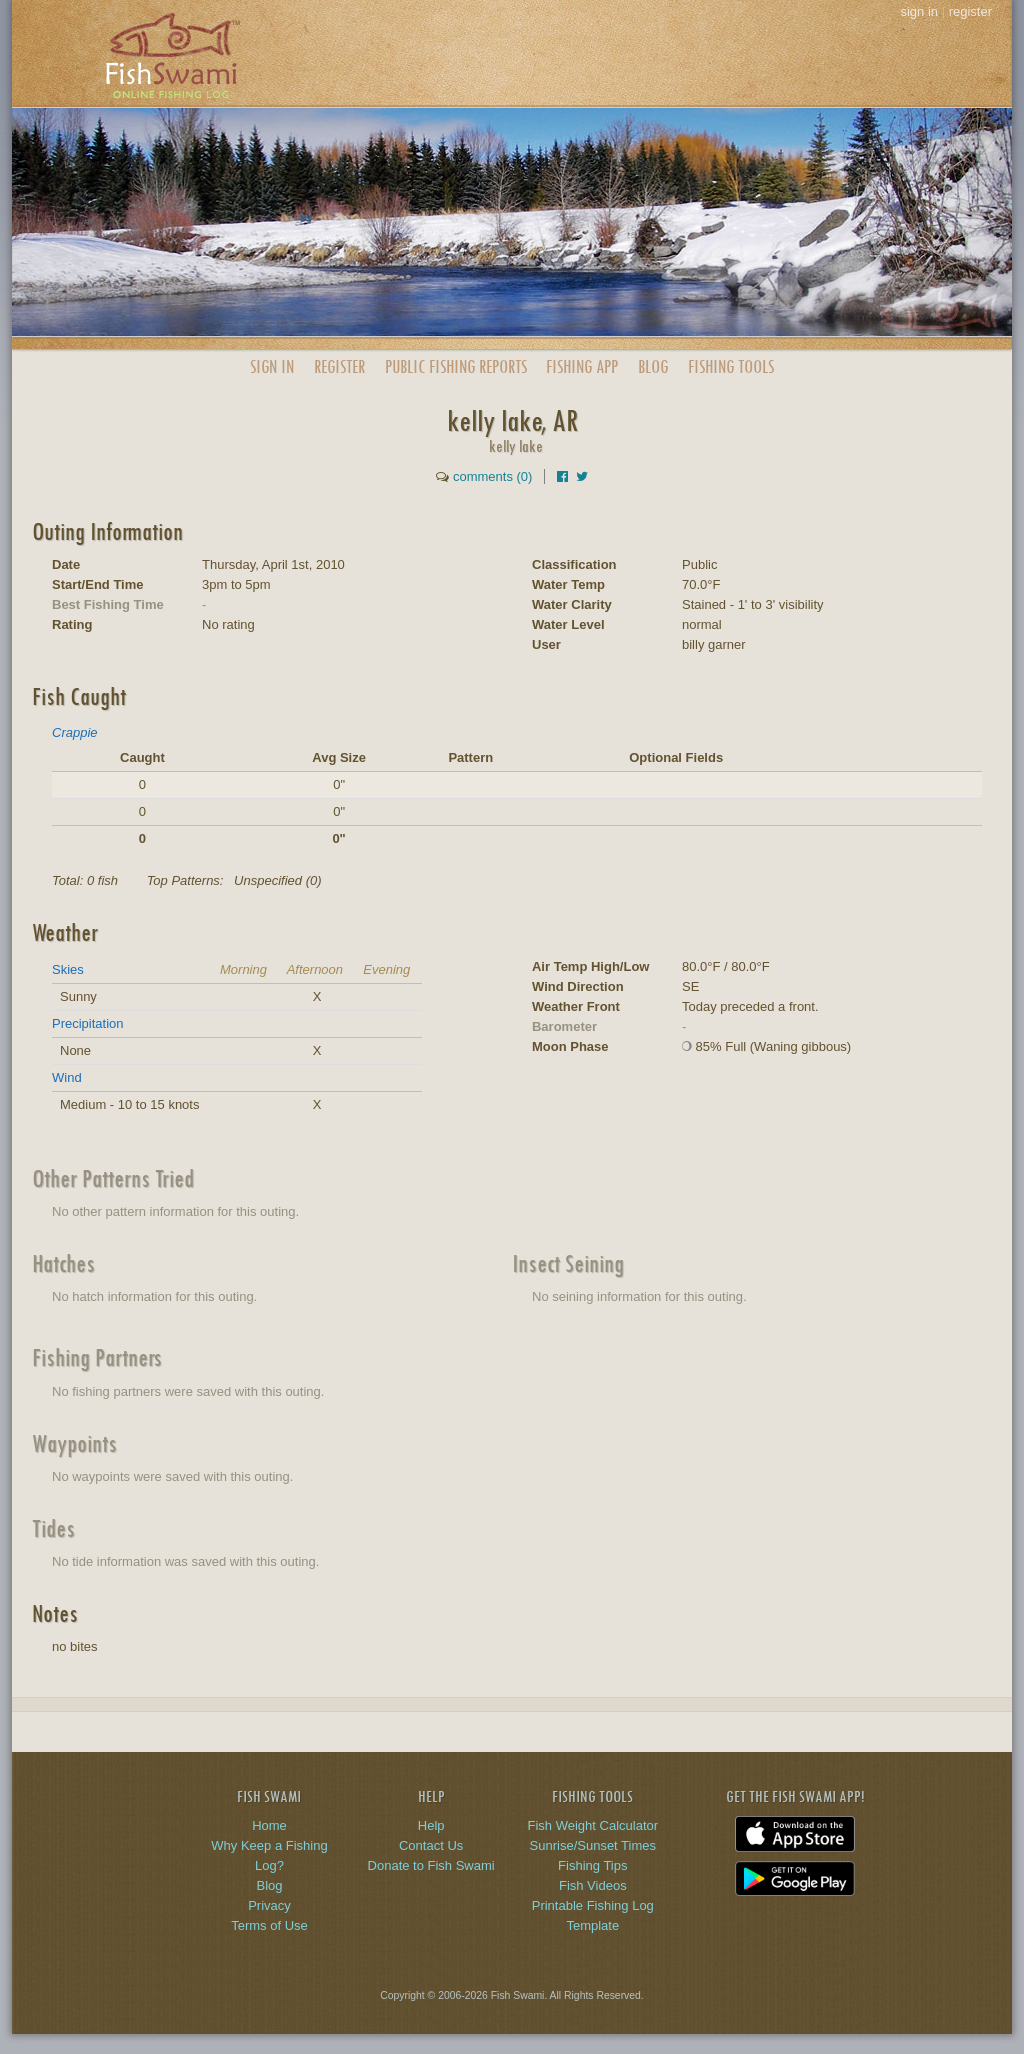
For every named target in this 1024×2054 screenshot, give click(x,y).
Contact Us (431, 1845)
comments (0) (492, 476)
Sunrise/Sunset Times (593, 1845)
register (970, 11)
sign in (919, 11)
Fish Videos (593, 1885)
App (582, 366)
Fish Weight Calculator (593, 1825)
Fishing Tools (731, 366)
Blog (653, 366)
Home (269, 1825)
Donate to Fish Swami (431, 1865)
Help (431, 1825)
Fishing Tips (592, 1865)
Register (339, 366)
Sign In (272, 366)
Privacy (269, 1905)
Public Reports (456, 366)
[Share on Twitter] (582, 476)
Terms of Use (269, 1925)
